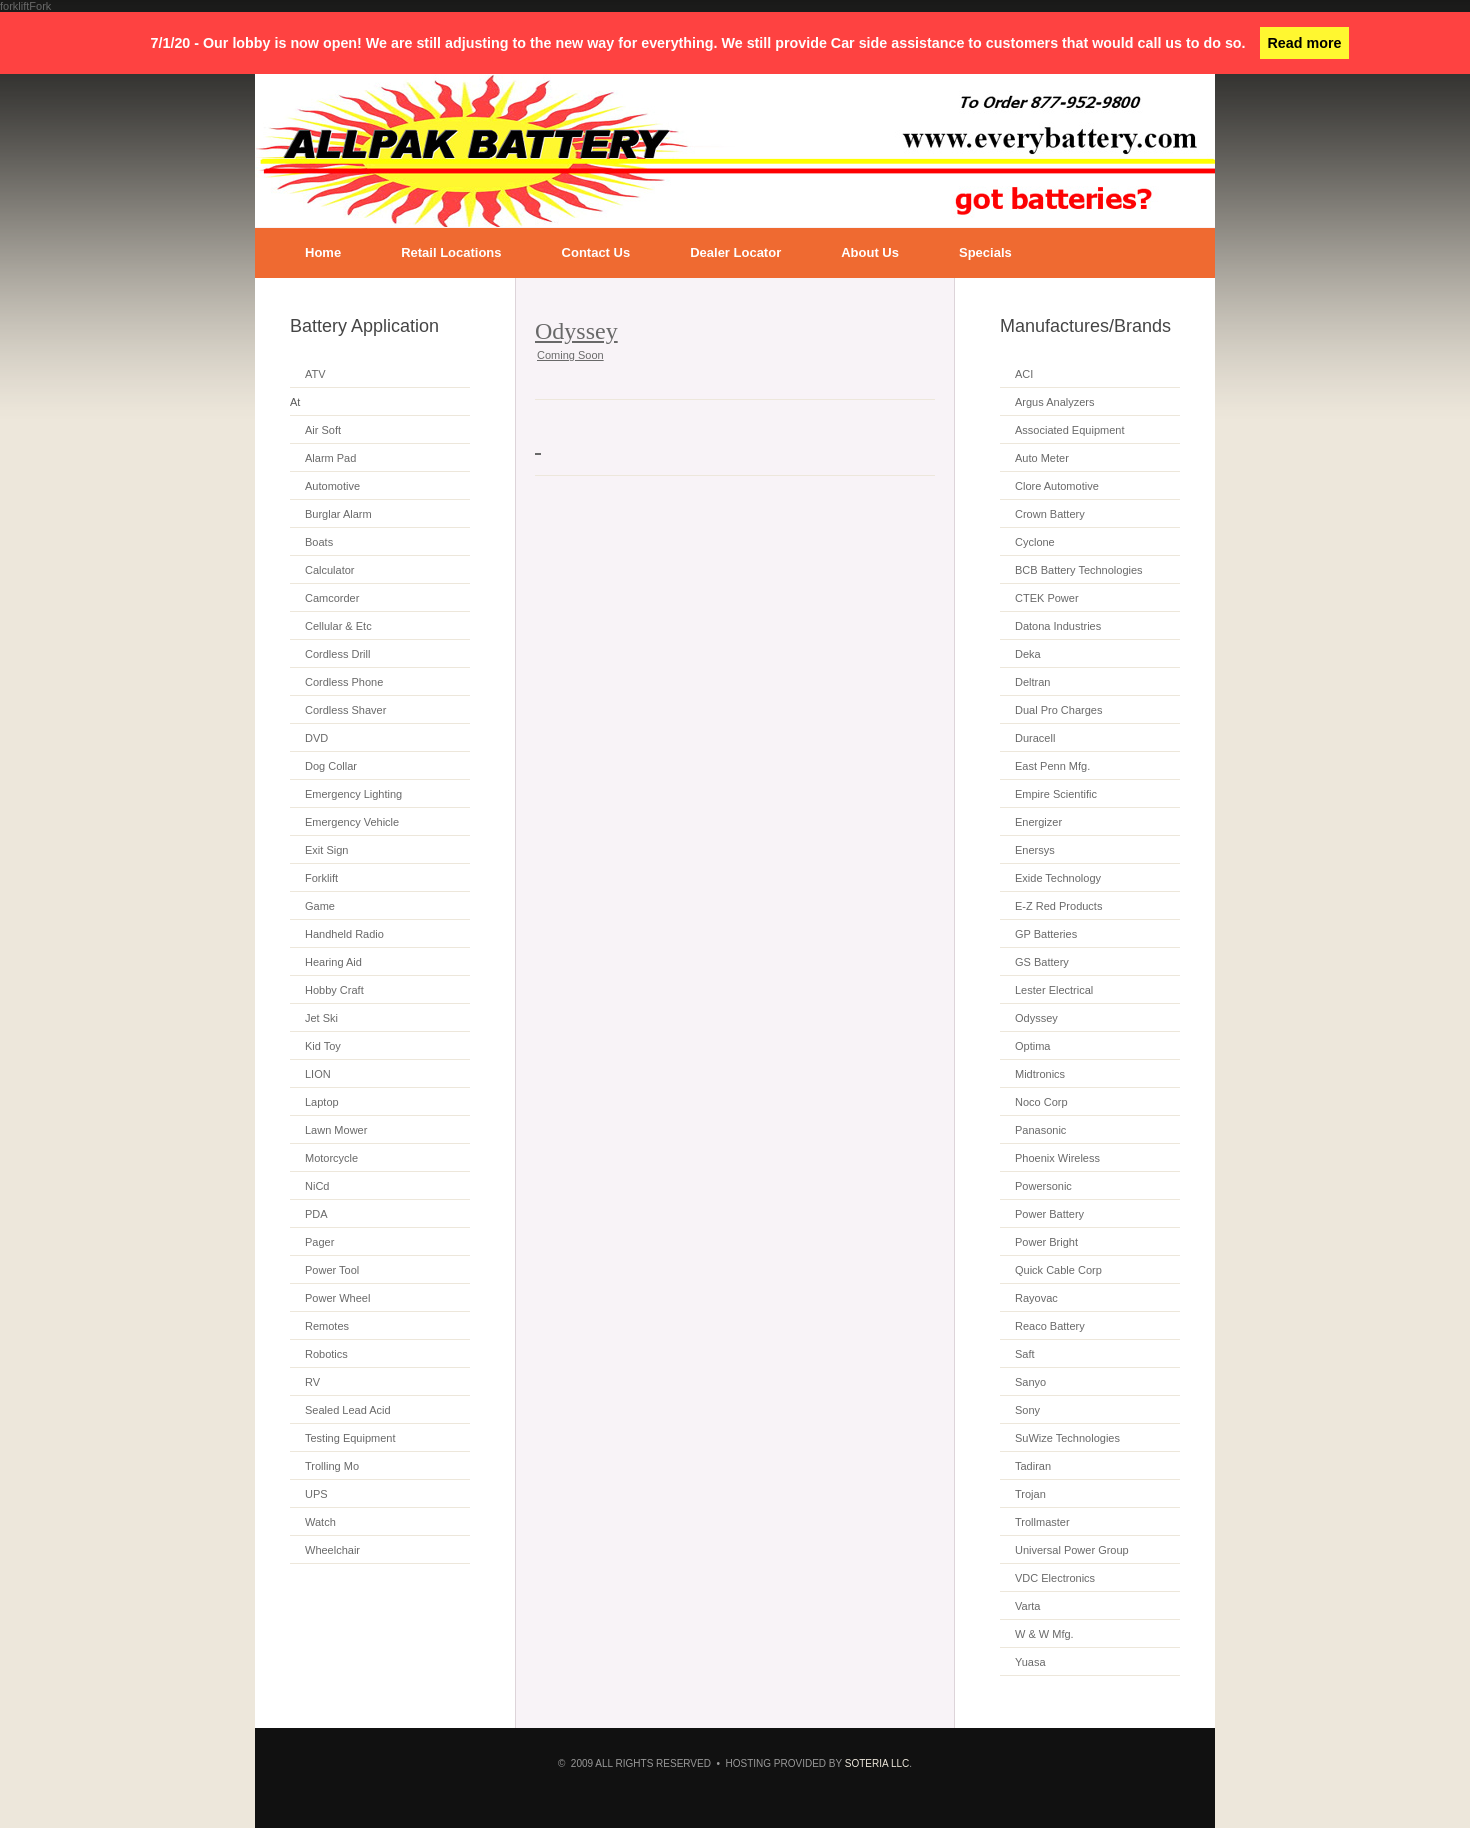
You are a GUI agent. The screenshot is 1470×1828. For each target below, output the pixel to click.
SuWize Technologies (1067, 1438)
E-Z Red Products (1058, 906)
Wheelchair (332, 1550)
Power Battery (1049, 1214)
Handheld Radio (344, 934)
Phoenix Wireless (1057, 1158)
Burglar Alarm (338, 514)
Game (320, 906)
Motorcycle (331, 1158)
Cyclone (1035, 542)
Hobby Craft (334, 990)
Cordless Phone (344, 682)
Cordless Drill (337, 654)
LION (318, 1074)
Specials (985, 252)
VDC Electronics (1055, 1578)
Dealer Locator (735, 252)
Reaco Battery (1050, 1326)
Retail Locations (451, 252)
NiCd (317, 1186)
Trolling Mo (332, 1466)
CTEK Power (1047, 598)
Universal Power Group (1072, 1550)
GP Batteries (1046, 934)
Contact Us (596, 252)
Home (323, 252)
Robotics (326, 1354)
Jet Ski (321, 1018)
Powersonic (1043, 1186)
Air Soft (323, 430)
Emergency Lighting (353, 794)
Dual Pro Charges (1058, 710)
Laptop (322, 1102)
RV (312, 1382)
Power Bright (1046, 1242)
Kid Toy (323, 1046)
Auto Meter (1042, 458)
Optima (1032, 1046)
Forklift (321, 878)
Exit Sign (326, 850)
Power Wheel (337, 1298)
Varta (1027, 1606)
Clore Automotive (1057, 486)
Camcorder (332, 598)
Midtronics (1040, 1074)
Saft (1025, 1354)
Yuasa (1030, 1662)
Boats (319, 542)
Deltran (1032, 682)
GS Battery (1042, 962)
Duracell (1035, 738)
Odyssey (1036, 1018)
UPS (316, 1494)
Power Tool (332, 1270)
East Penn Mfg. (1052, 766)
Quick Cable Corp (1058, 1270)
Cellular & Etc (338, 626)
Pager (319, 1242)
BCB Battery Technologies (1079, 570)
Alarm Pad (330, 458)
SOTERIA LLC (877, 1763)
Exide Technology (1058, 878)
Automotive (332, 486)
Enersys (1035, 850)
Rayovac (1036, 1298)
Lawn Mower (336, 1130)
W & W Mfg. (1044, 1634)
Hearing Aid (333, 962)
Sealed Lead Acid (348, 1410)
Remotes (327, 1326)
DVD (316, 738)
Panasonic (1040, 1130)
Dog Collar (331, 766)
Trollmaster (1042, 1522)
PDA (316, 1214)
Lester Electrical (1054, 990)
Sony (1027, 1410)
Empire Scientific (1056, 794)
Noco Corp (1041, 1102)
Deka (1028, 654)
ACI (1024, 374)
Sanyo (1030, 1382)
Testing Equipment (350, 1438)
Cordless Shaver (345, 710)
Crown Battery (1050, 514)
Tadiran (1033, 1466)
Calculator (330, 570)
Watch (320, 1522)
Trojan (1030, 1494)
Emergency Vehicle (352, 822)
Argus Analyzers (1054, 402)
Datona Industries (1058, 626)
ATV (315, 374)
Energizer (1038, 822)
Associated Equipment (1069, 430)
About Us (870, 252)
